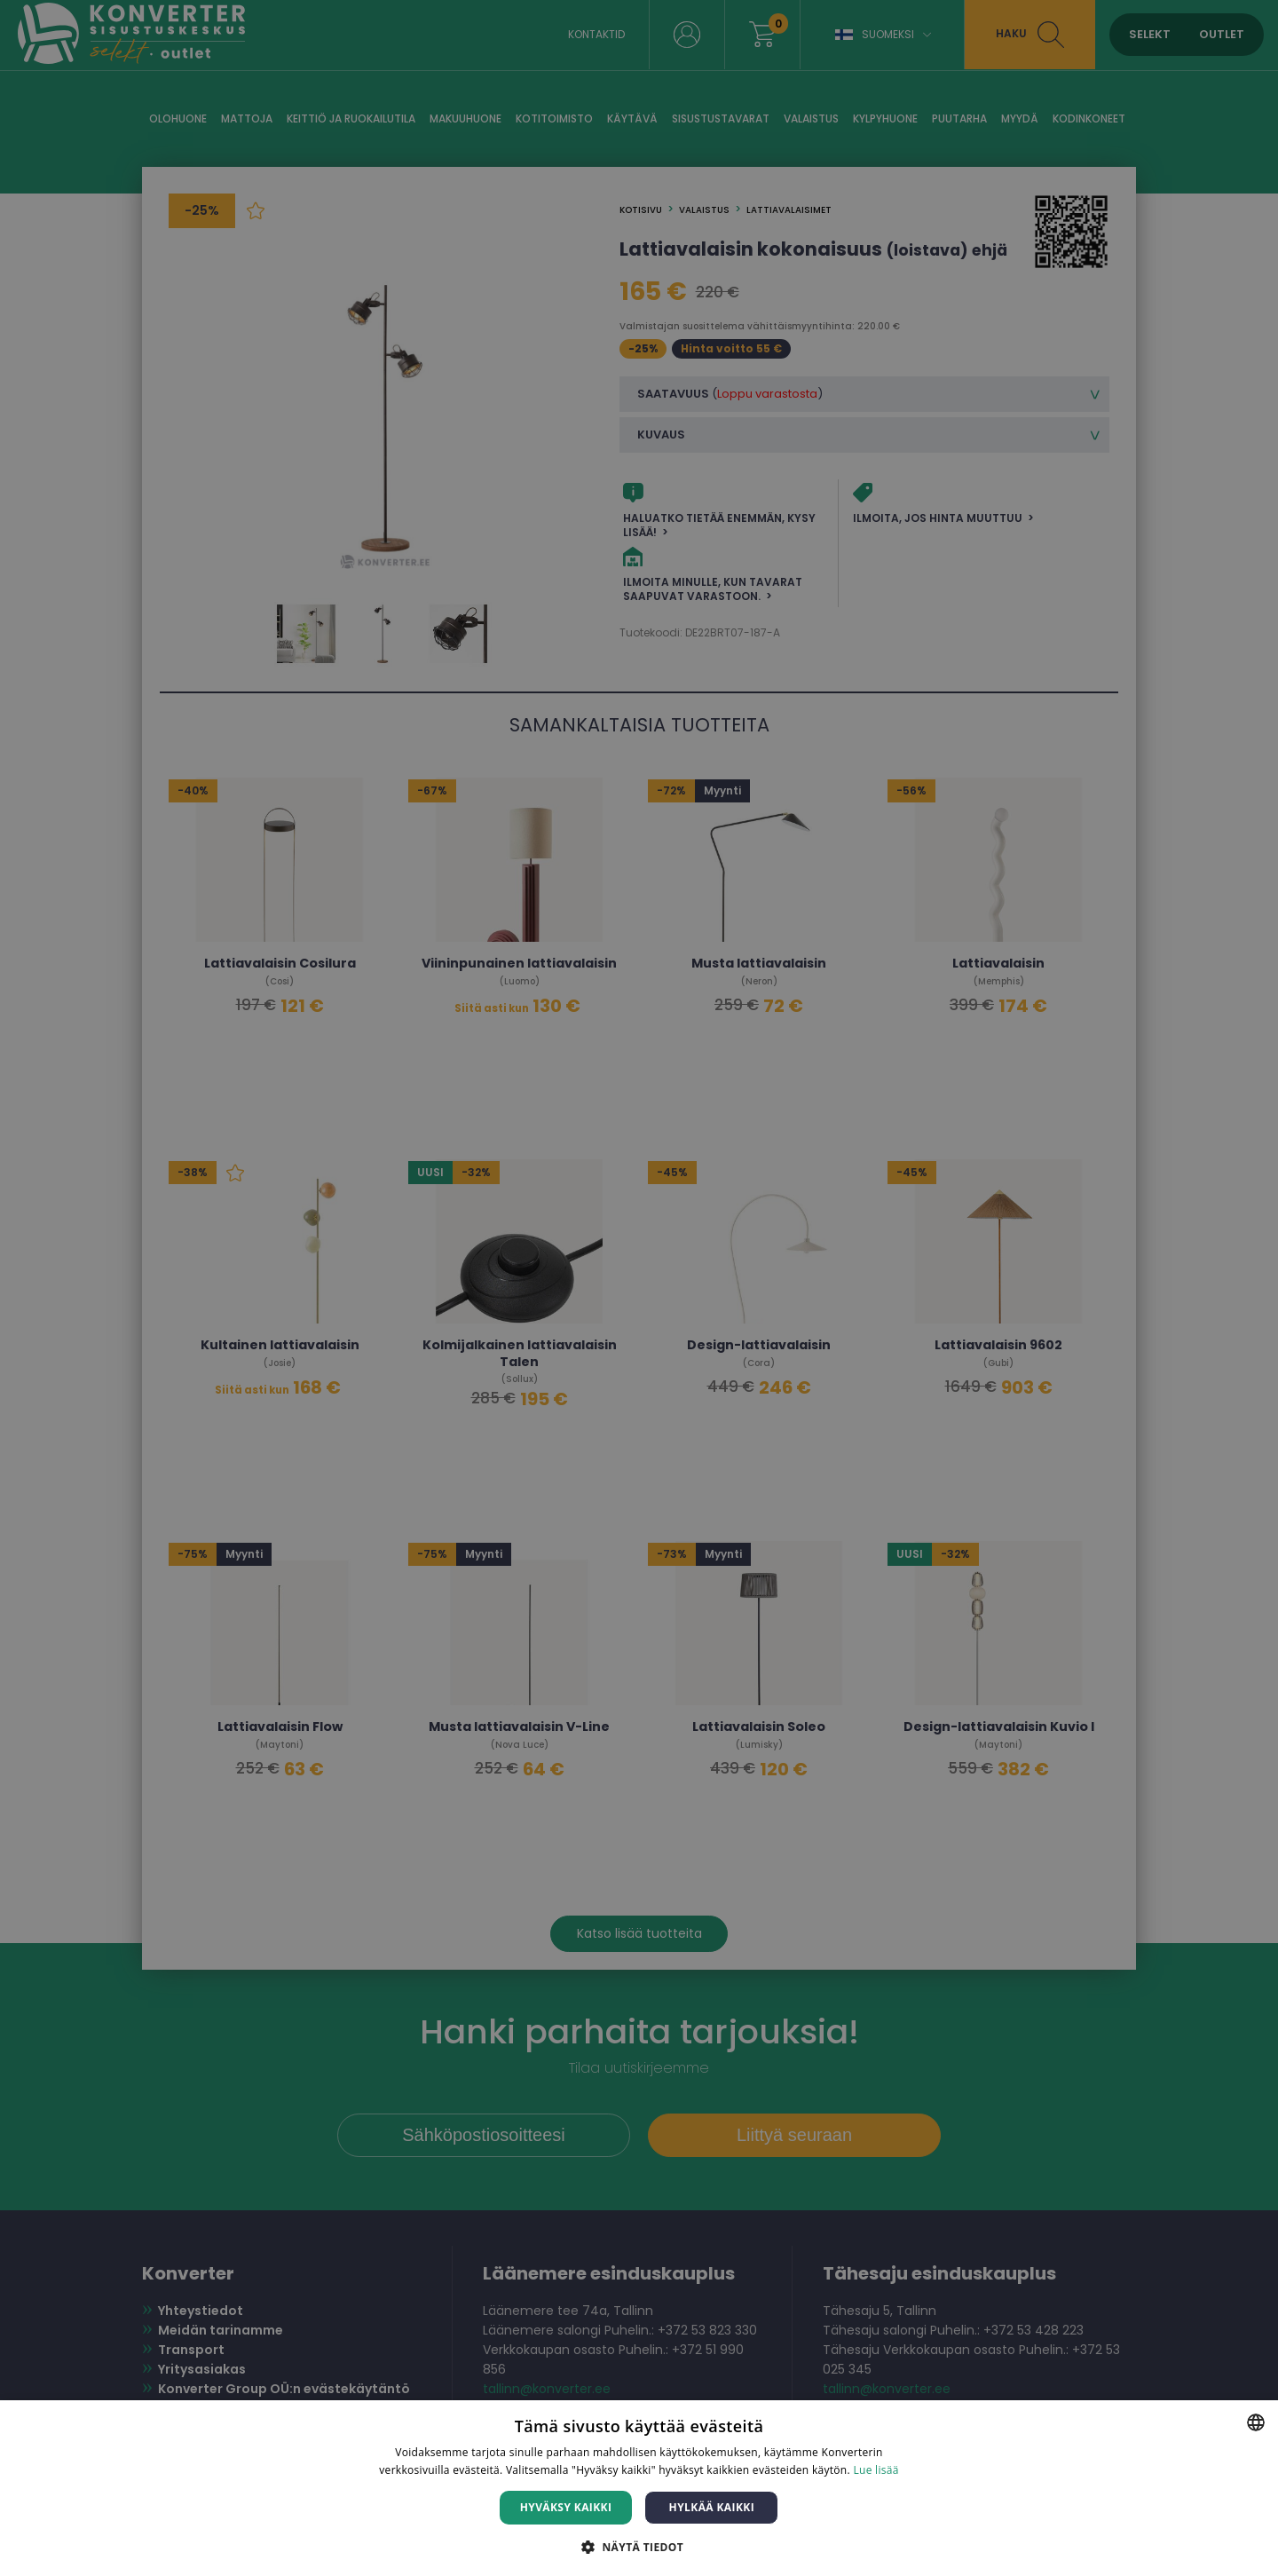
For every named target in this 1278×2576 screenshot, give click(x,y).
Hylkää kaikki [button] (711, 2507)
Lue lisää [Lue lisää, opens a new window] (875, 2469)
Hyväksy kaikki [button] (566, 2507)
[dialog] (639, 1288)
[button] (639, 2546)
